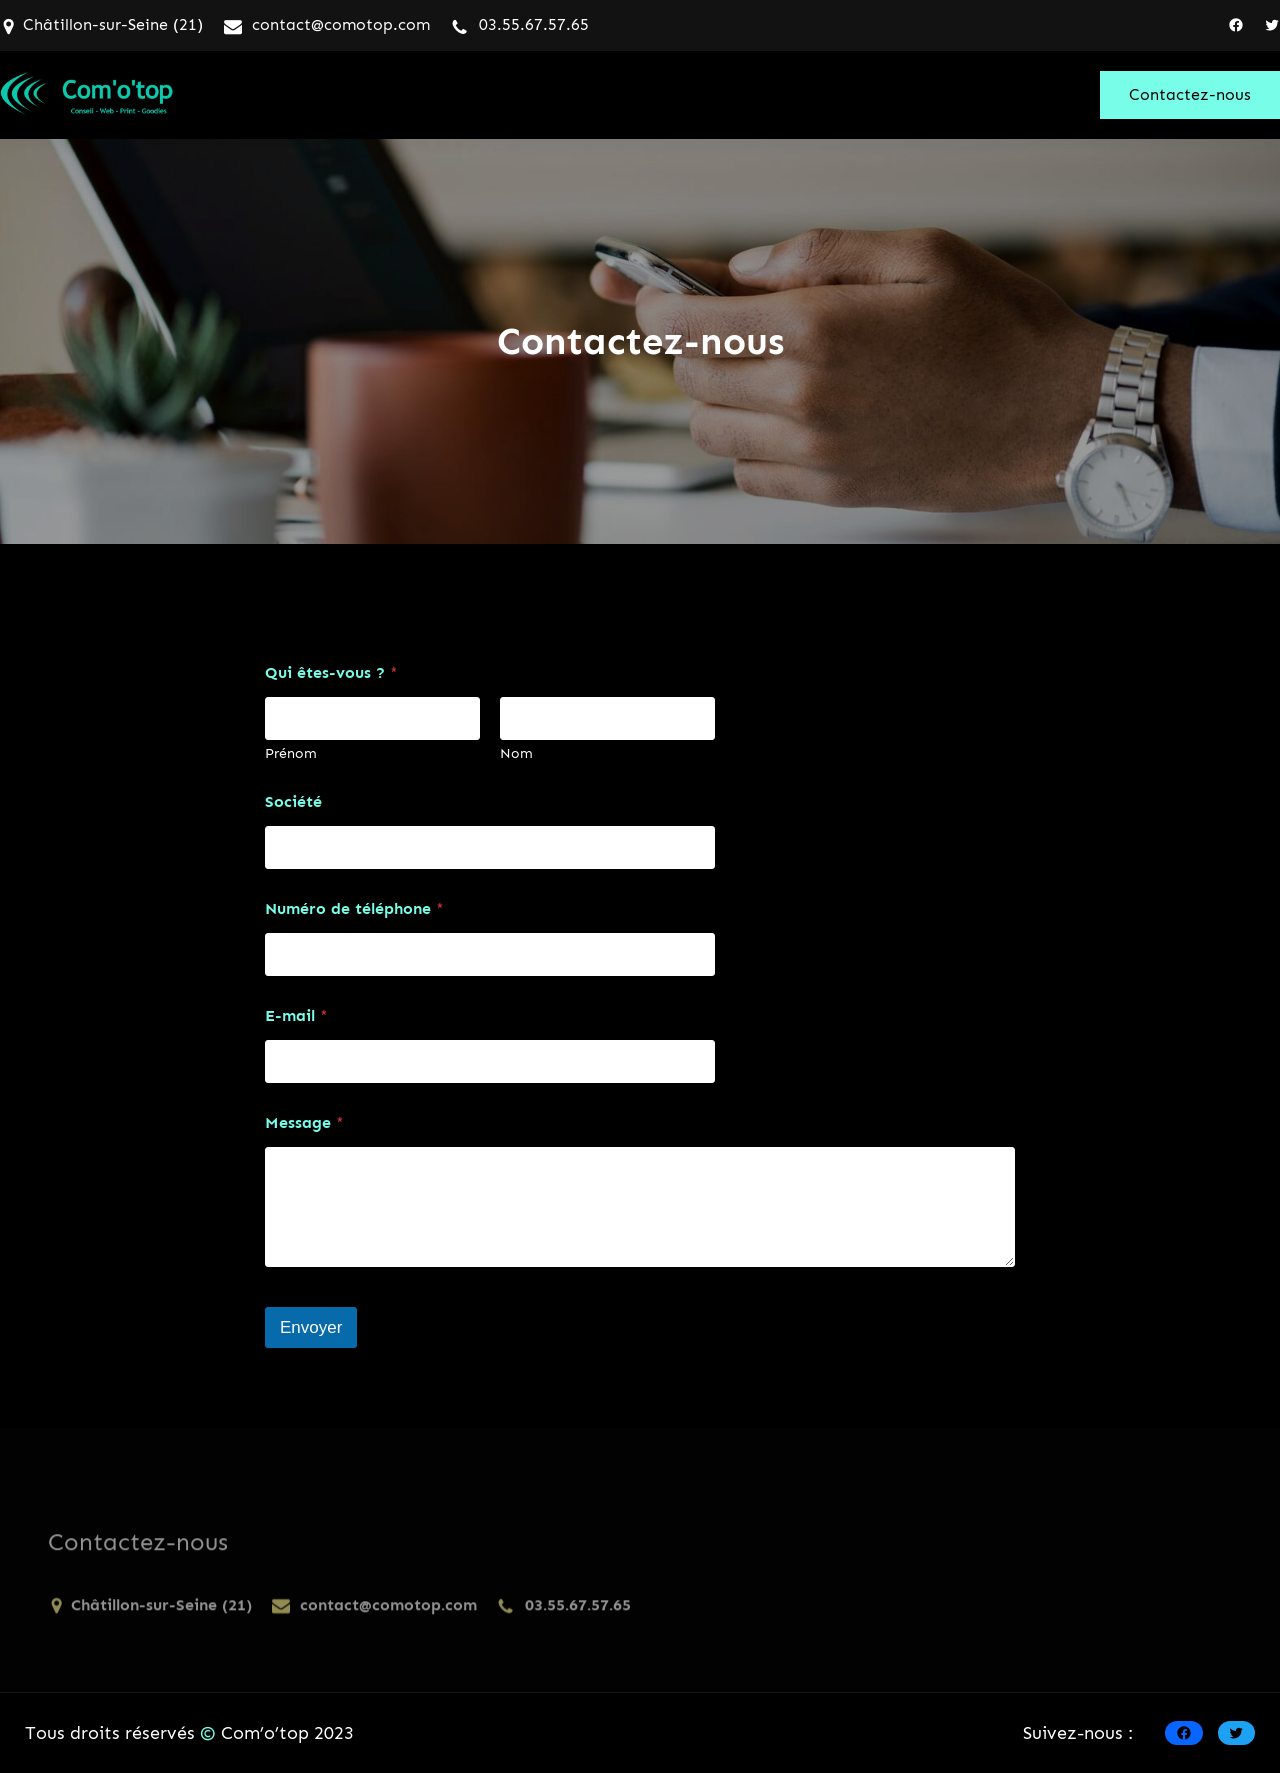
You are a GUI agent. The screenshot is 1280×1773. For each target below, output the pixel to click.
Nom (516, 753)
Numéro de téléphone (354, 908)
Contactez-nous (1190, 94)
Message (304, 1122)
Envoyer (311, 1327)
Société (293, 801)
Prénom (291, 753)
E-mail (296, 1015)
